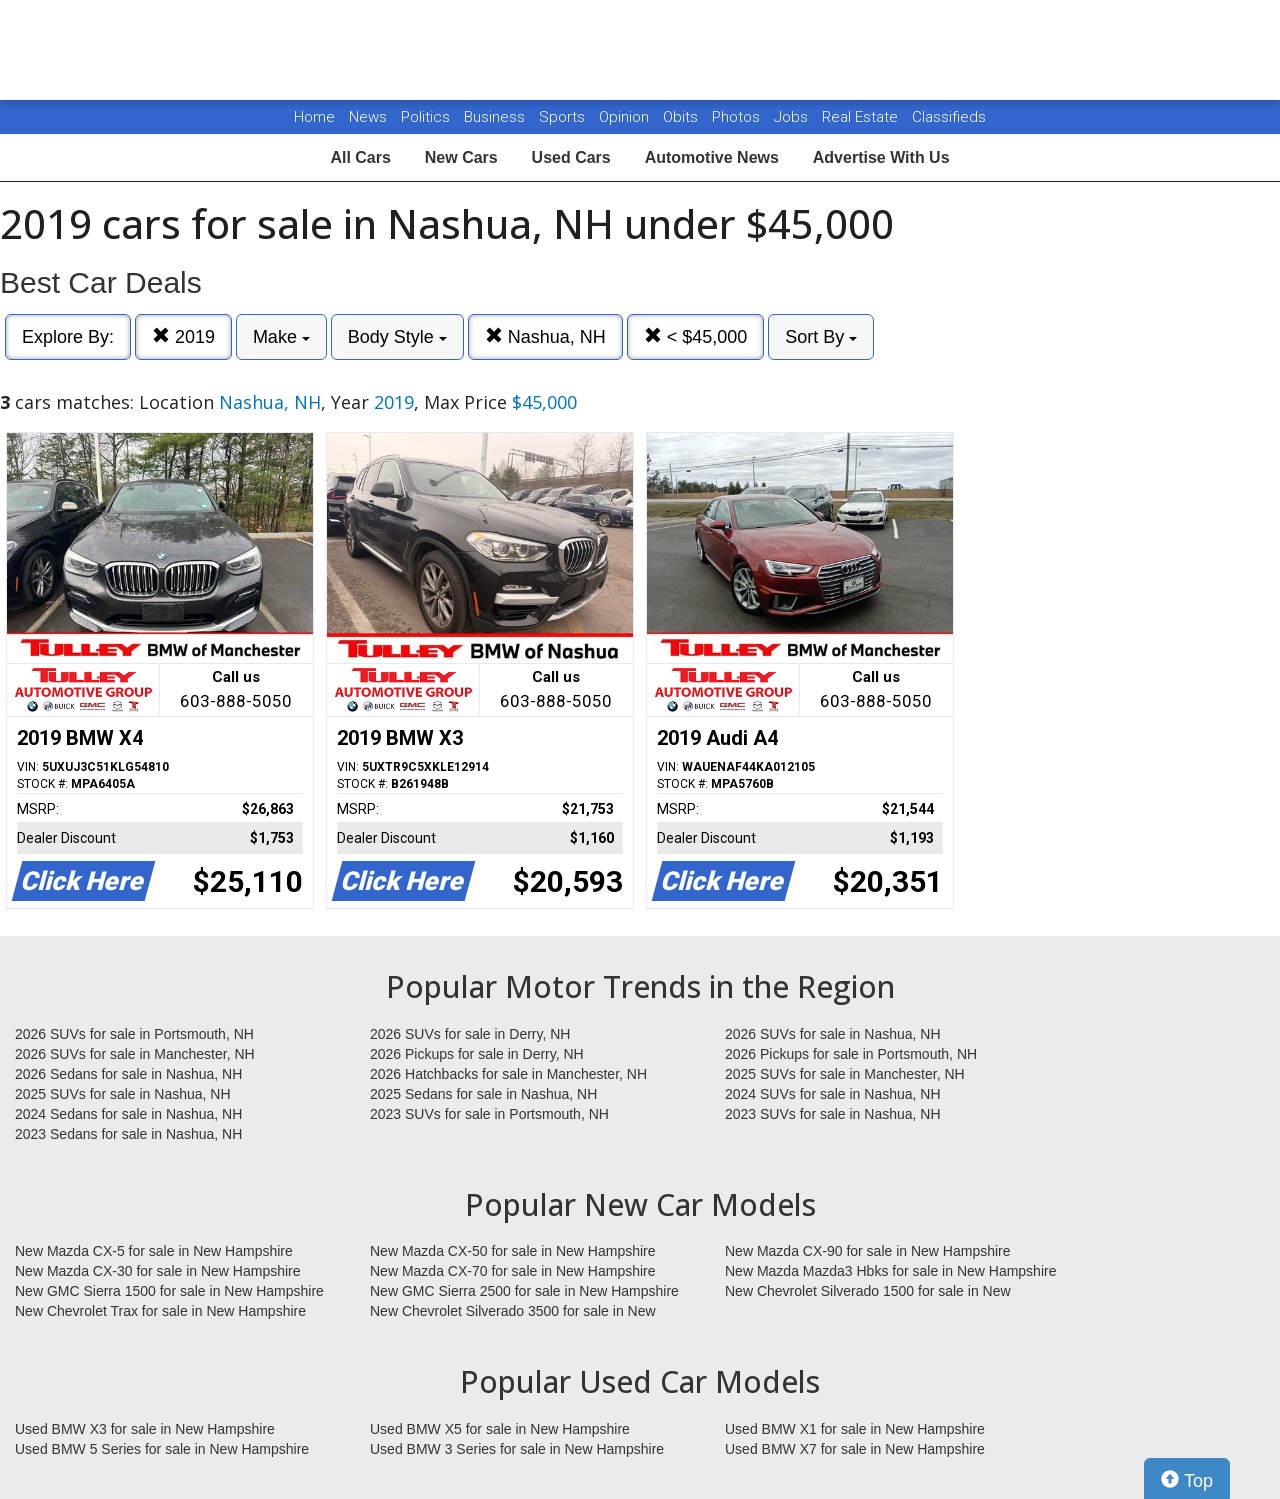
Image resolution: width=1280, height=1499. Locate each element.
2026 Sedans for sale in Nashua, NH (128, 1074)
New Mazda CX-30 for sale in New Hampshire (158, 1271)
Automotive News (712, 157)
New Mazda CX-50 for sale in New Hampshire (513, 1251)
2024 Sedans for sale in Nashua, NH (128, 1114)
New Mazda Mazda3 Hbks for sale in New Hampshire (890, 1271)
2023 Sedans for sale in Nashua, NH (128, 1134)
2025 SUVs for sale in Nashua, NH (123, 1094)
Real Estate (862, 117)
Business (496, 117)
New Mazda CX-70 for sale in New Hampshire (513, 1271)
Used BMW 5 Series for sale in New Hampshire (162, 1449)
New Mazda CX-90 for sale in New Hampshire (868, 1251)
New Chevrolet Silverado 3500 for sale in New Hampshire (513, 1312)
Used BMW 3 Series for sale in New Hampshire (517, 1449)
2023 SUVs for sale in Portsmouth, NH (489, 1114)
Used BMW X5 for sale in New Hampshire (500, 1429)
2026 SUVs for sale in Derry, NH (470, 1034)
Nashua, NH (545, 336)
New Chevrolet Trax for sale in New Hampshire (160, 1311)
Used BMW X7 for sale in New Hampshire (855, 1449)
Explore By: (68, 337)
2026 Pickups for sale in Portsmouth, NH (851, 1054)
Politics (425, 117)
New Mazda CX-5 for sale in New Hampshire (154, 1251)
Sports (564, 117)
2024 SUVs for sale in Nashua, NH (833, 1094)
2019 (183, 336)
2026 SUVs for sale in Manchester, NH (135, 1054)
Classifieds (949, 117)
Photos (738, 117)
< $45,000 (696, 336)
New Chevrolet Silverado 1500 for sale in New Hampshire (868, 1292)
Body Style (397, 337)
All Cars (360, 157)
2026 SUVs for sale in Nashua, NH (833, 1034)
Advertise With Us (881, 157)
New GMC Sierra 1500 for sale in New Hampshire (169, 1291)
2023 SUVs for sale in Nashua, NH (833, 1114)
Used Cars (571, 157)
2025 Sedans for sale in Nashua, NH (483, 1094)
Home (314, 117)
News (368, 117)
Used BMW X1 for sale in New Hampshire (855, 1429)
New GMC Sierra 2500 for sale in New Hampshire (524, 1291)
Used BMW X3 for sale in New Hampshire (145, 1429)
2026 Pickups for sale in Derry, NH (477, 1054)
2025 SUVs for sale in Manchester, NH (845, 1074)
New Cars (461, 157)
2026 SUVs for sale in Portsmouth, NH (134, 1034)
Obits (682, 117)
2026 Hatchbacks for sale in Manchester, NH (508, 1074)
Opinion (626, 117)
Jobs (793, 117)
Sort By (821, 337)
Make (281, 337)
